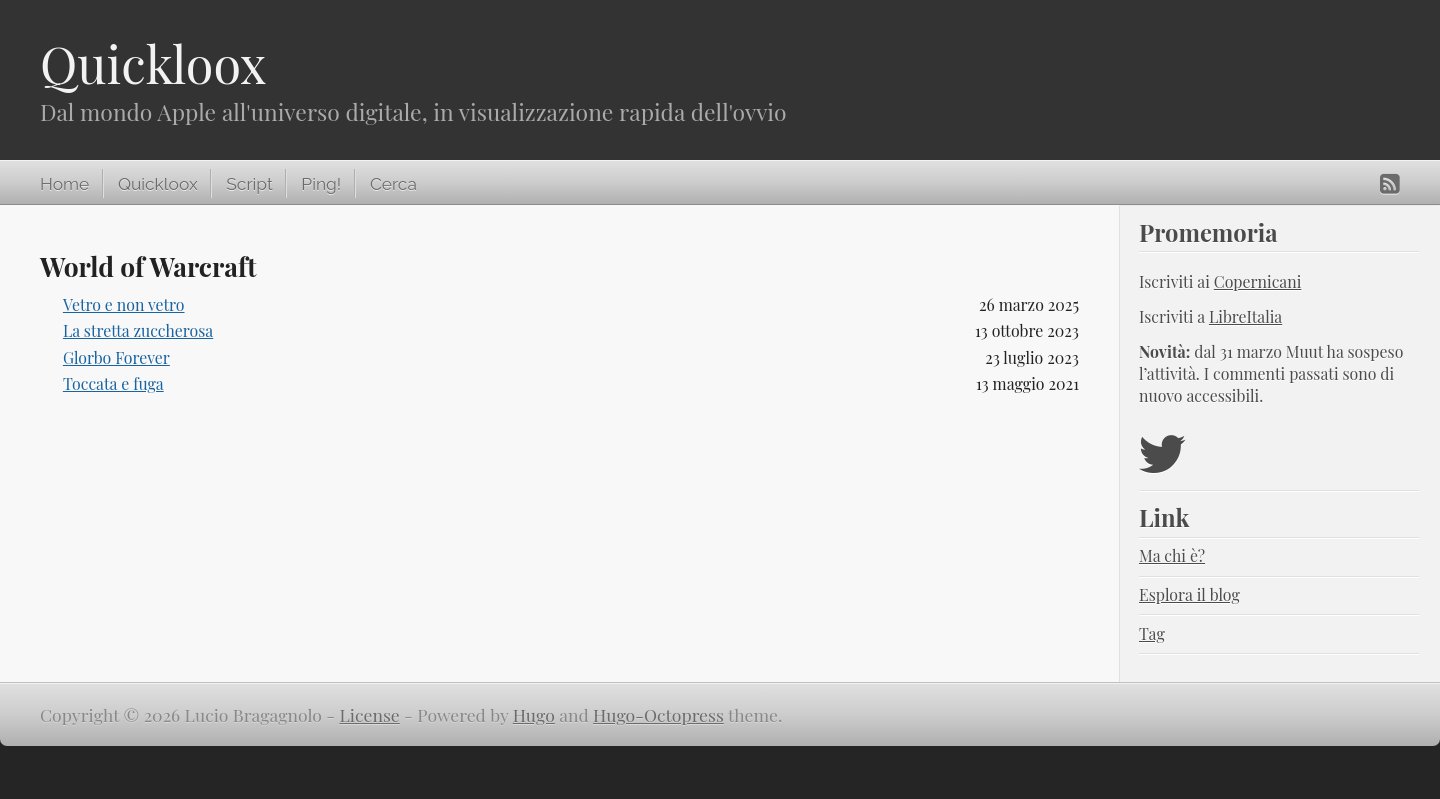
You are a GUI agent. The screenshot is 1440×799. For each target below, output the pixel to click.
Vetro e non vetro (124, 304)
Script (249, 184)
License (370, 714)
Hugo (534, 714)
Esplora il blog (1189, 594)
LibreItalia (1245, 316)
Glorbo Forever (116, 357)
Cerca (393, 184)
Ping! (321, 184)
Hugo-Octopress (658, 714)
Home (64, 184)
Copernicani (1258, 281)
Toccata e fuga (113, 383)
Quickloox (153, 63)
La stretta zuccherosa (138, 330)
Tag (1152, 633)
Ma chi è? (1172, 555)
